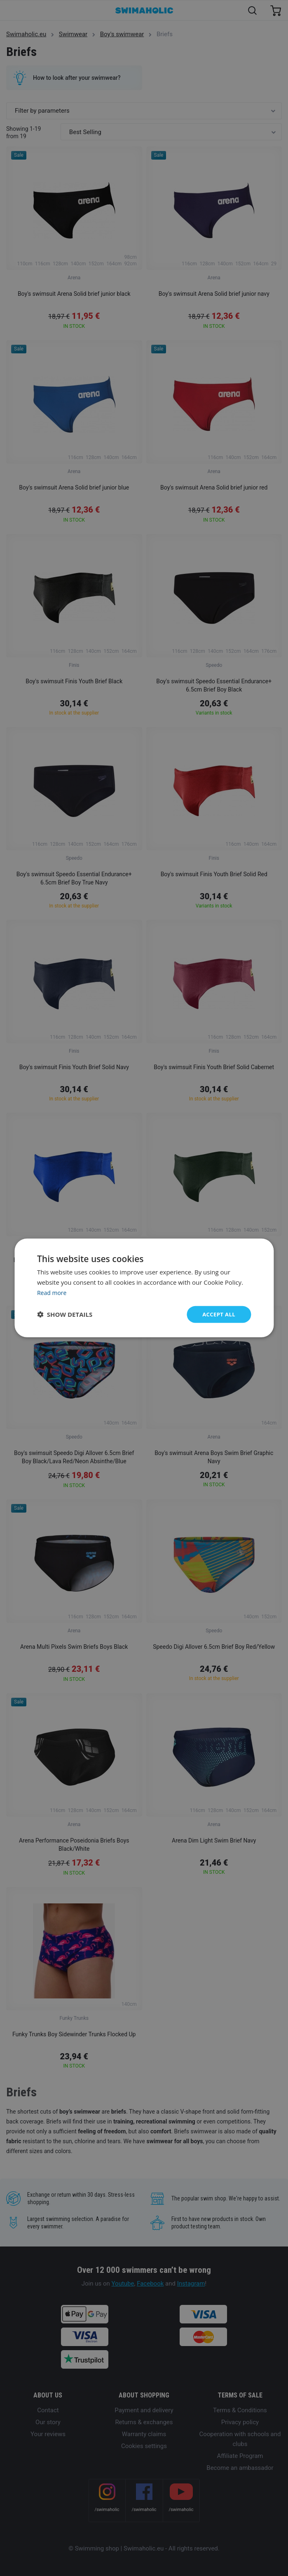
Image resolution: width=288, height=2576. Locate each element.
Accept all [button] (217, 1314)
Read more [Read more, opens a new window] (53, 1292)
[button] (64, 1314)
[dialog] (144, 1288)
